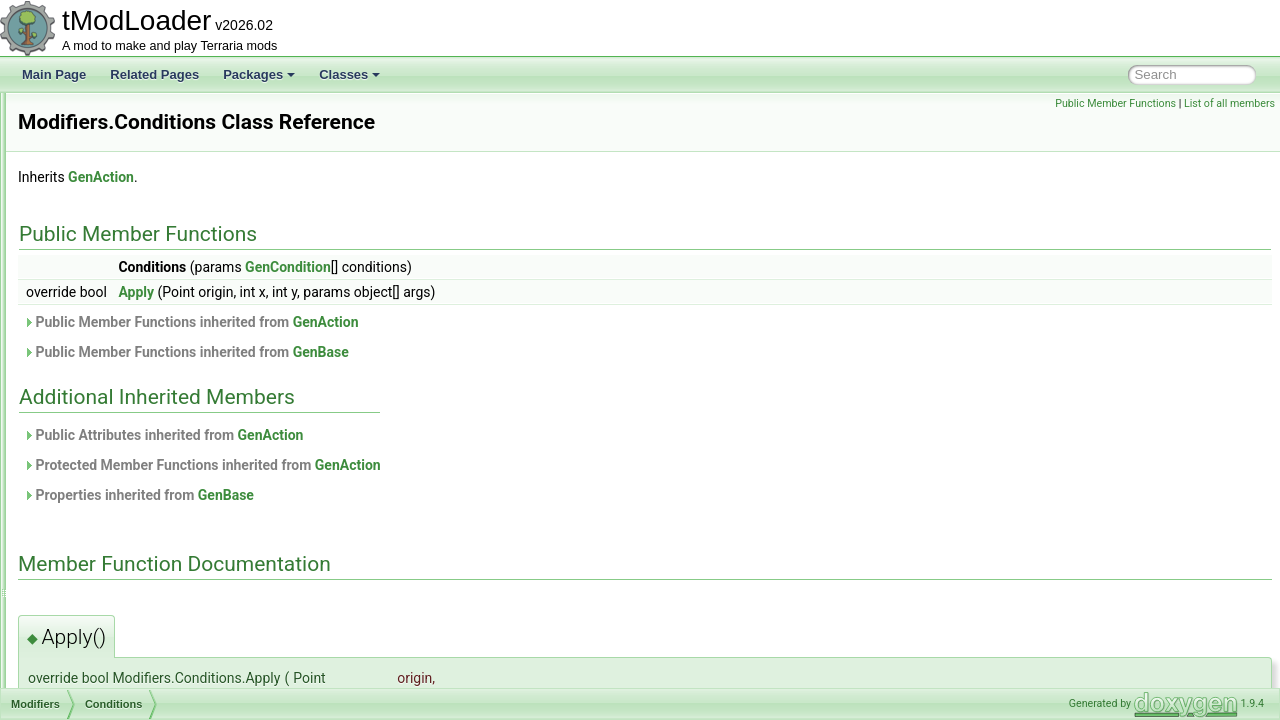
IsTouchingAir (118, 620)
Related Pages (154, 74)
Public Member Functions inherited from (441, 322)
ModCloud (93, 158)
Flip (91, 466)
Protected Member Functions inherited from (452, 465)
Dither (98, 422)
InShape (104, 510)
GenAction (351, 177)
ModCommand (105, 180)
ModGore (91, 312)
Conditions (110, 400)
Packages (259, 74)
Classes (349, 74)
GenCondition (538, 267)
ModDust (90, 268)
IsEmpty (103, 532)
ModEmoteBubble (113, 290)
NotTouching (115, 664)
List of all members (1229, 103)
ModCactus (96, 136)
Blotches (105, 378)
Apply (386, 292)
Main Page (54, 74)
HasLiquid (108, 488)
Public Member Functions (1115, 103)
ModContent (98, 224)
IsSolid (100, 576)
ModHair (88, 334)
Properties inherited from (388, 495)
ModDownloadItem (116, 246)
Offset (98, 686)
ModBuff (88, 114)
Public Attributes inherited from (413, 435)
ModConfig (95, 202)
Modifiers (90, 356)
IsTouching (110, 598)
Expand (102, 444)
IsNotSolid (109, 554)
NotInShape (113, 642)
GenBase (571, 352)
